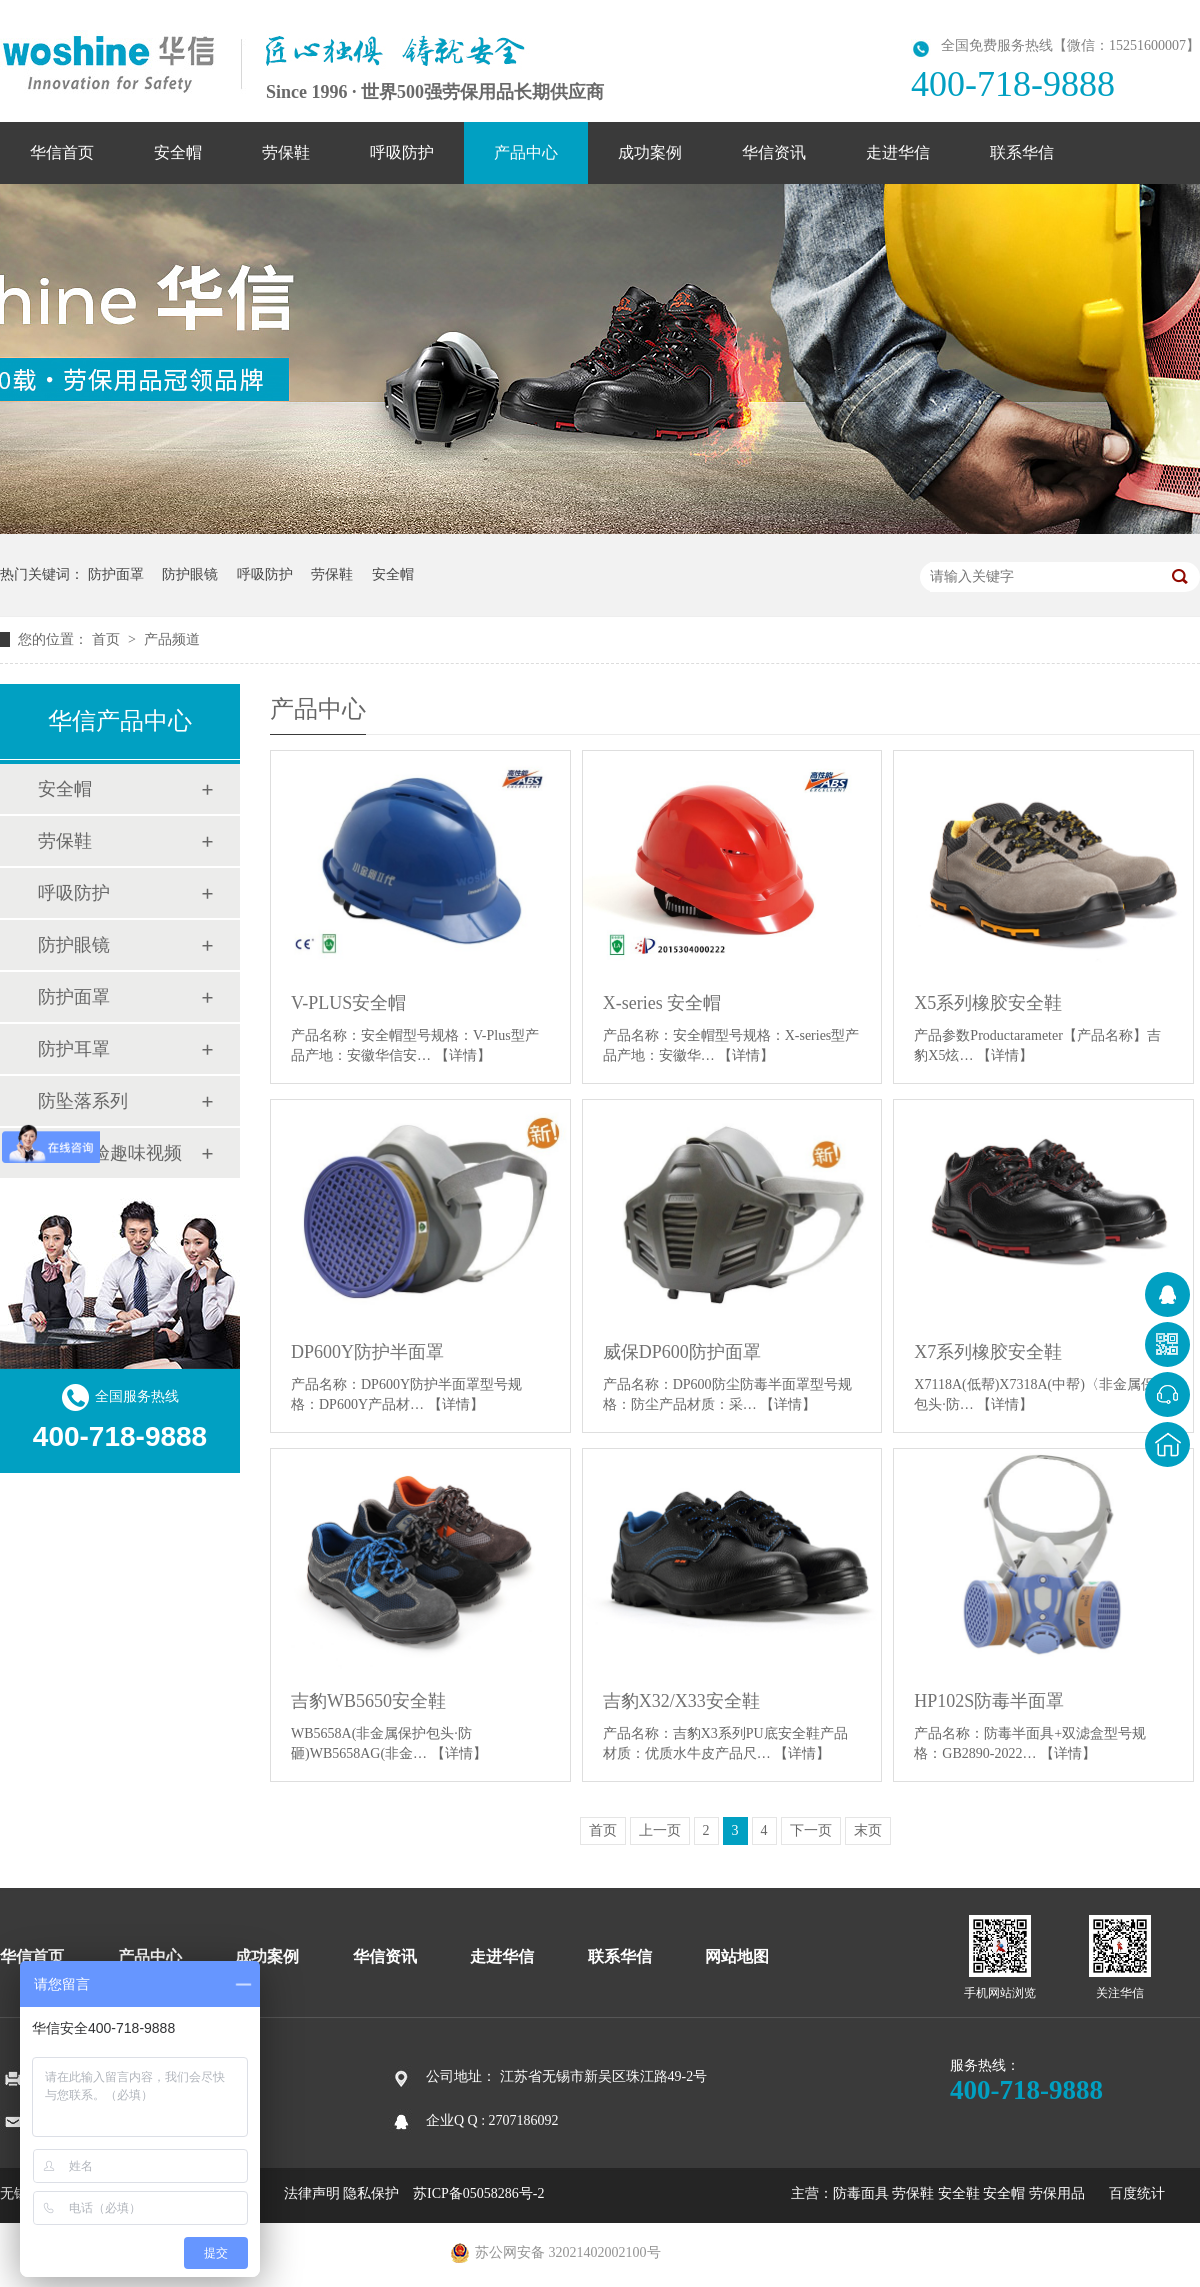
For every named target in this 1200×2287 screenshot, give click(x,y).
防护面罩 (116, 574)
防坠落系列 (83, 1101)
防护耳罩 (74, 1049)
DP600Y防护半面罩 (367, 1352)
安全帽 (178, 152)
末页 (868, 1830)
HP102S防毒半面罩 (989, 1701)
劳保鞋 (286, 152)
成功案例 (650, 152)
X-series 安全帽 (662, 1003)
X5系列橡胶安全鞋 (988, 1003)
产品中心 (526, 152)
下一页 (811, 1830)
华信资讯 (774, 152)
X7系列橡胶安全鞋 (988, 1352)
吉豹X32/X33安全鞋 (681, 1701)
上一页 (660, 1830)
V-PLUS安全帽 (348, 1003)
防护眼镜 (190, 574)
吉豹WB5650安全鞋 (368, 1701)
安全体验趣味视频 (110, 1153)
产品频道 (172, 639)
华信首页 (62, 152)
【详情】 (463, 1055)
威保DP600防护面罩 (682, 1352)
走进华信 (898, 152)
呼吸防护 (402, 152)
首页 (108, 639)
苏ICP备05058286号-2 (478, 2193)
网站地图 (737, 1956)
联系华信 (1022, 152)
